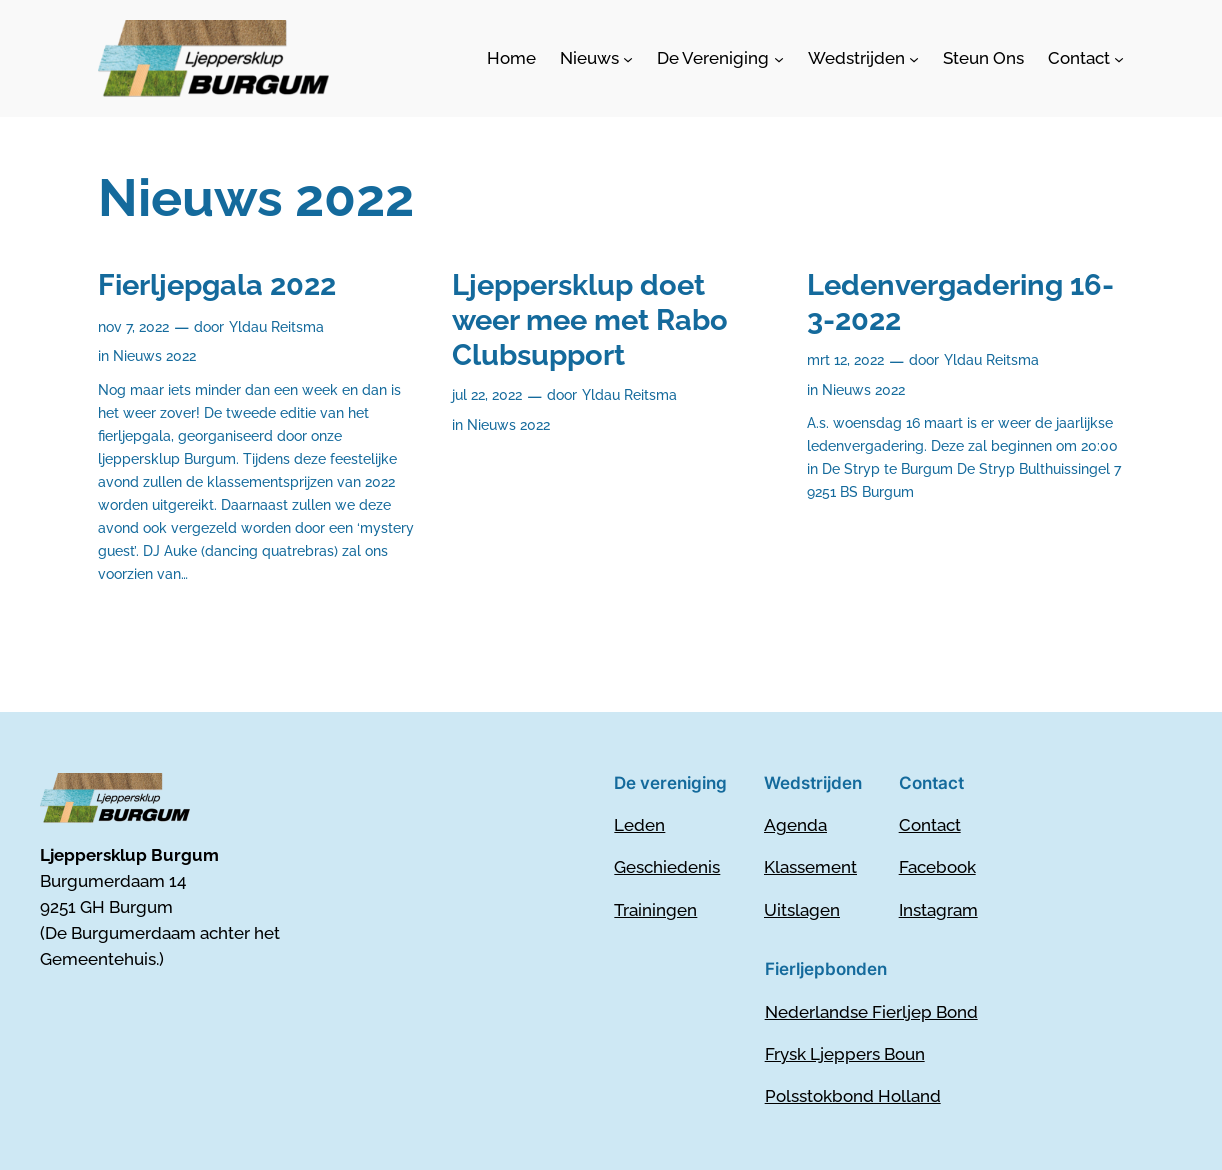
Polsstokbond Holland (853, 1096)
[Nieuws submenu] (596, 58)
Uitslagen (802, 910)
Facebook (937, 867)
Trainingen (655, 910)
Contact (930, 825)
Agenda (795, 825)
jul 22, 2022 (487, 394)
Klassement (810, 867)
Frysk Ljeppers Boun (845, 1054)
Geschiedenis (667, 867)
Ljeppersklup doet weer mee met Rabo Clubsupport (590, 320)
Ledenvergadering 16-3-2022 (960, 302)
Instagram (938, 910)
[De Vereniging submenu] (720, 58)
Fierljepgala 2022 (217, 285)
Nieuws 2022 (154, 355)
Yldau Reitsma (276, 326)
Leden (639, 825)
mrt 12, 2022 (845, 359)
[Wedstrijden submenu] (863, 58)
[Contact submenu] (1086, 58)
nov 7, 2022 (133, 326)
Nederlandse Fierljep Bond (871, 1012)
